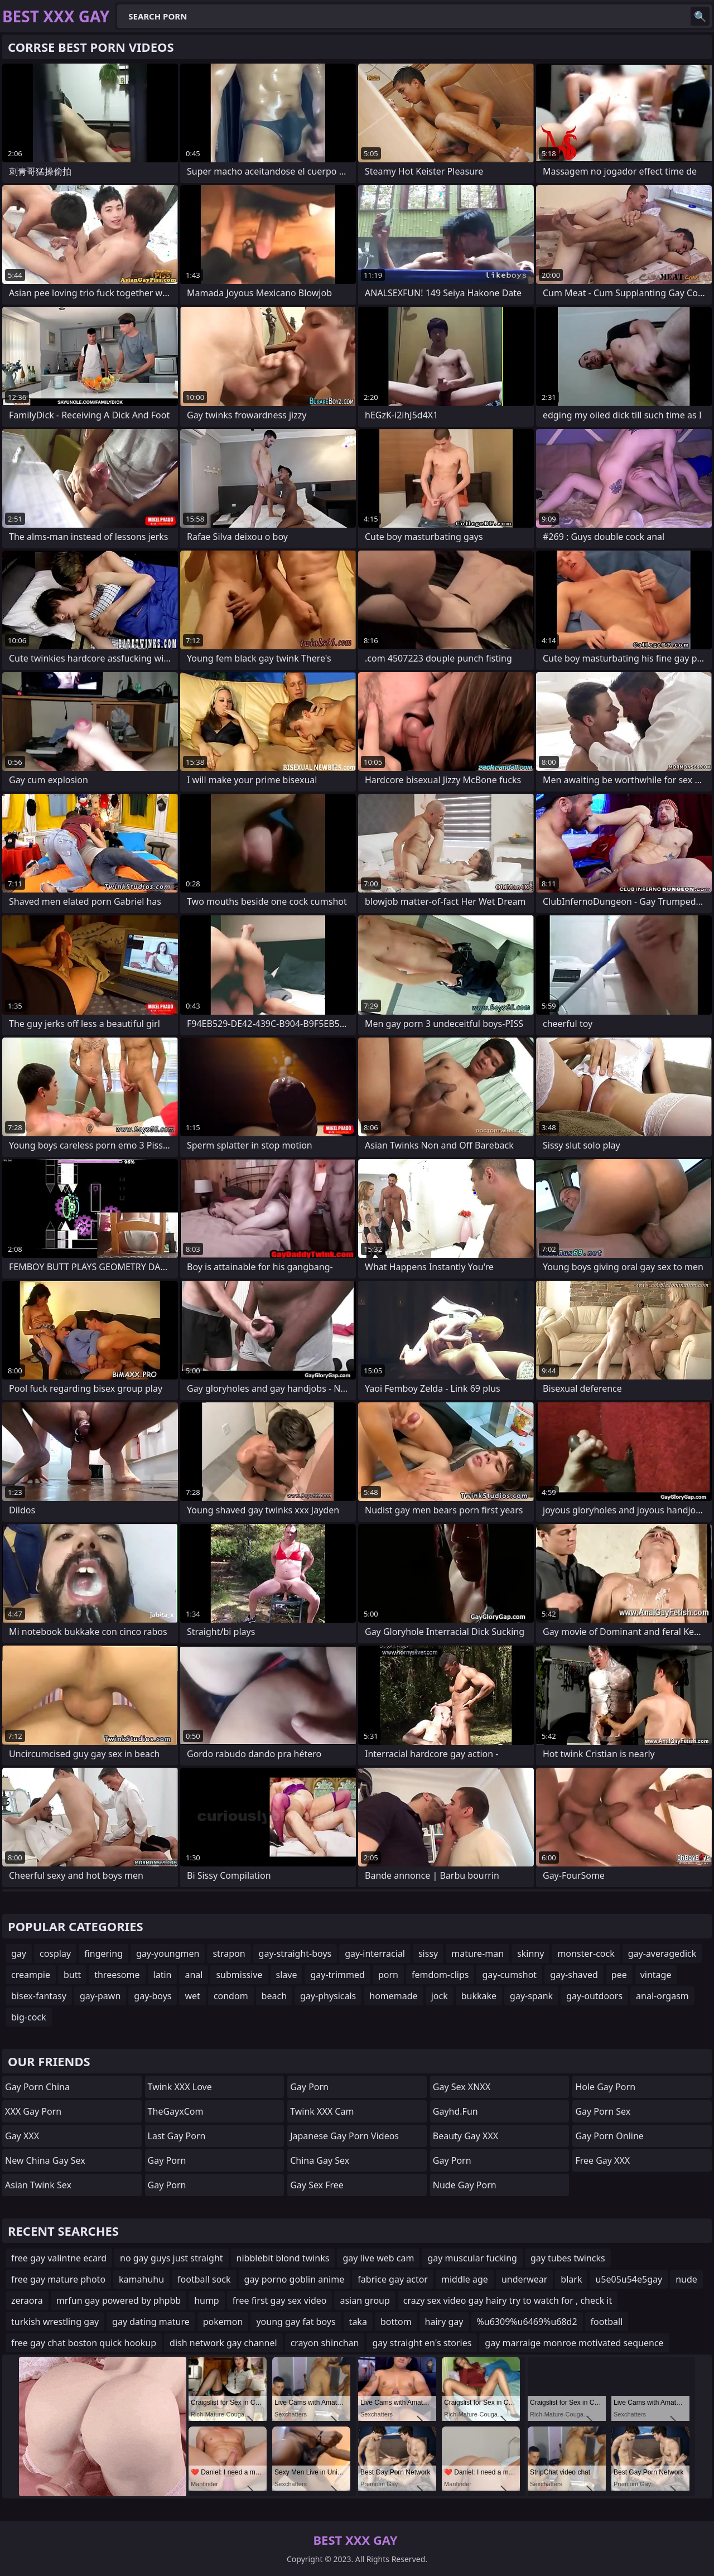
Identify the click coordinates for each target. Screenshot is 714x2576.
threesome (116, 1975)
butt (72, 1975)
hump (206, 2300)
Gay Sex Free (317, 2185)
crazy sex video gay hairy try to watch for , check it (507, 2300)
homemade (393, 1996)
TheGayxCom (176, 2111)
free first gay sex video (280, 2300)
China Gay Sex (319, 2160)
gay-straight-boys (295, 1953)
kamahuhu (141, 2279)
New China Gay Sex (45, 2160)
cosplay (55, 1953)
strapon (229, 1953)
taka (358, 2321)
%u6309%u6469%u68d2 (527, 2321)
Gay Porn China (37, 2087)
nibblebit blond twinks (283, 2258)
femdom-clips (440, 1975)
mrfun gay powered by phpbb (118, 2300)
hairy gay (444, 2321)
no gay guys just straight (171, 2258)
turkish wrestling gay (55, 2321)
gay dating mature (151, 2321)
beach (274, 1996)
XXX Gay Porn (33, 2111)
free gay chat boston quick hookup (83, 2343)
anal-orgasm (662, 1996)
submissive (239, 1975)
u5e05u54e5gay (628, 2279)
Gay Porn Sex (602, 2111)
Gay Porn (167, 2160)
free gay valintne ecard (59, 2258)
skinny (530, 1953)
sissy (428, 1953)
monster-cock (585, 1953)
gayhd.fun (455, 2111)
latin (162, 1975)
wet (192, 1996)
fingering (103, 1953)
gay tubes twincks (567, 2258)
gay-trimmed (337, 1975)
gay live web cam (378, 2258)
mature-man (477, 1953)
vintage (656, 1975)
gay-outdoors (594, 1996)
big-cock (28, 2017)
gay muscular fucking (472, 2258)
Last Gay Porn (177, 2136)
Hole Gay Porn (605, 2087)
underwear (524, 2279)
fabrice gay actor (393, 2279)
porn (388, 1975)
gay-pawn (100, 1996)
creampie (30, 1975)
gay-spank (531, 1996)
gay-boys (152, 1996)
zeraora (27, 2300)
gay (18, 1953)
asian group (364, 2300)
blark (571, 2279)
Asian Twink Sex (38, 2185)
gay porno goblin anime (294, 2279)
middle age (464, 2279)
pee (619, 1975)
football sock (203, 2279)
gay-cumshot (509, 1975)
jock (439, 1996)
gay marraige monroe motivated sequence (574, 2343)
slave (286, 1975)
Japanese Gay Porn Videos (344, 2136)
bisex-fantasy (38, 1996)
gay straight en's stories (421, 2343)
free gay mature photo (58, 2279)
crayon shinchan (325, 2343)
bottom (396, 2321)
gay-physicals (328, 1996)
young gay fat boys (295, 2321)
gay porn (309, 2087)
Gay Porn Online (609, 2136)
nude (686, 2279)
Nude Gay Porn (464, 2185)
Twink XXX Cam (322, 2111)
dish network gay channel (223, 2343)
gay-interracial (375, 1953)
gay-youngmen (167, 1953)
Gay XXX (22, 2136)
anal (193, 1975)
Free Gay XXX (602, 2160)
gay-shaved (574, 1975)
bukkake (478, 1996)
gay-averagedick (662, 1953)
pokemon (223, 2321)
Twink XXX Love (180, 2087)
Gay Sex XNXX (461, 2087)
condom (231, 1996)
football (607, 2321)
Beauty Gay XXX (465, 2136)
